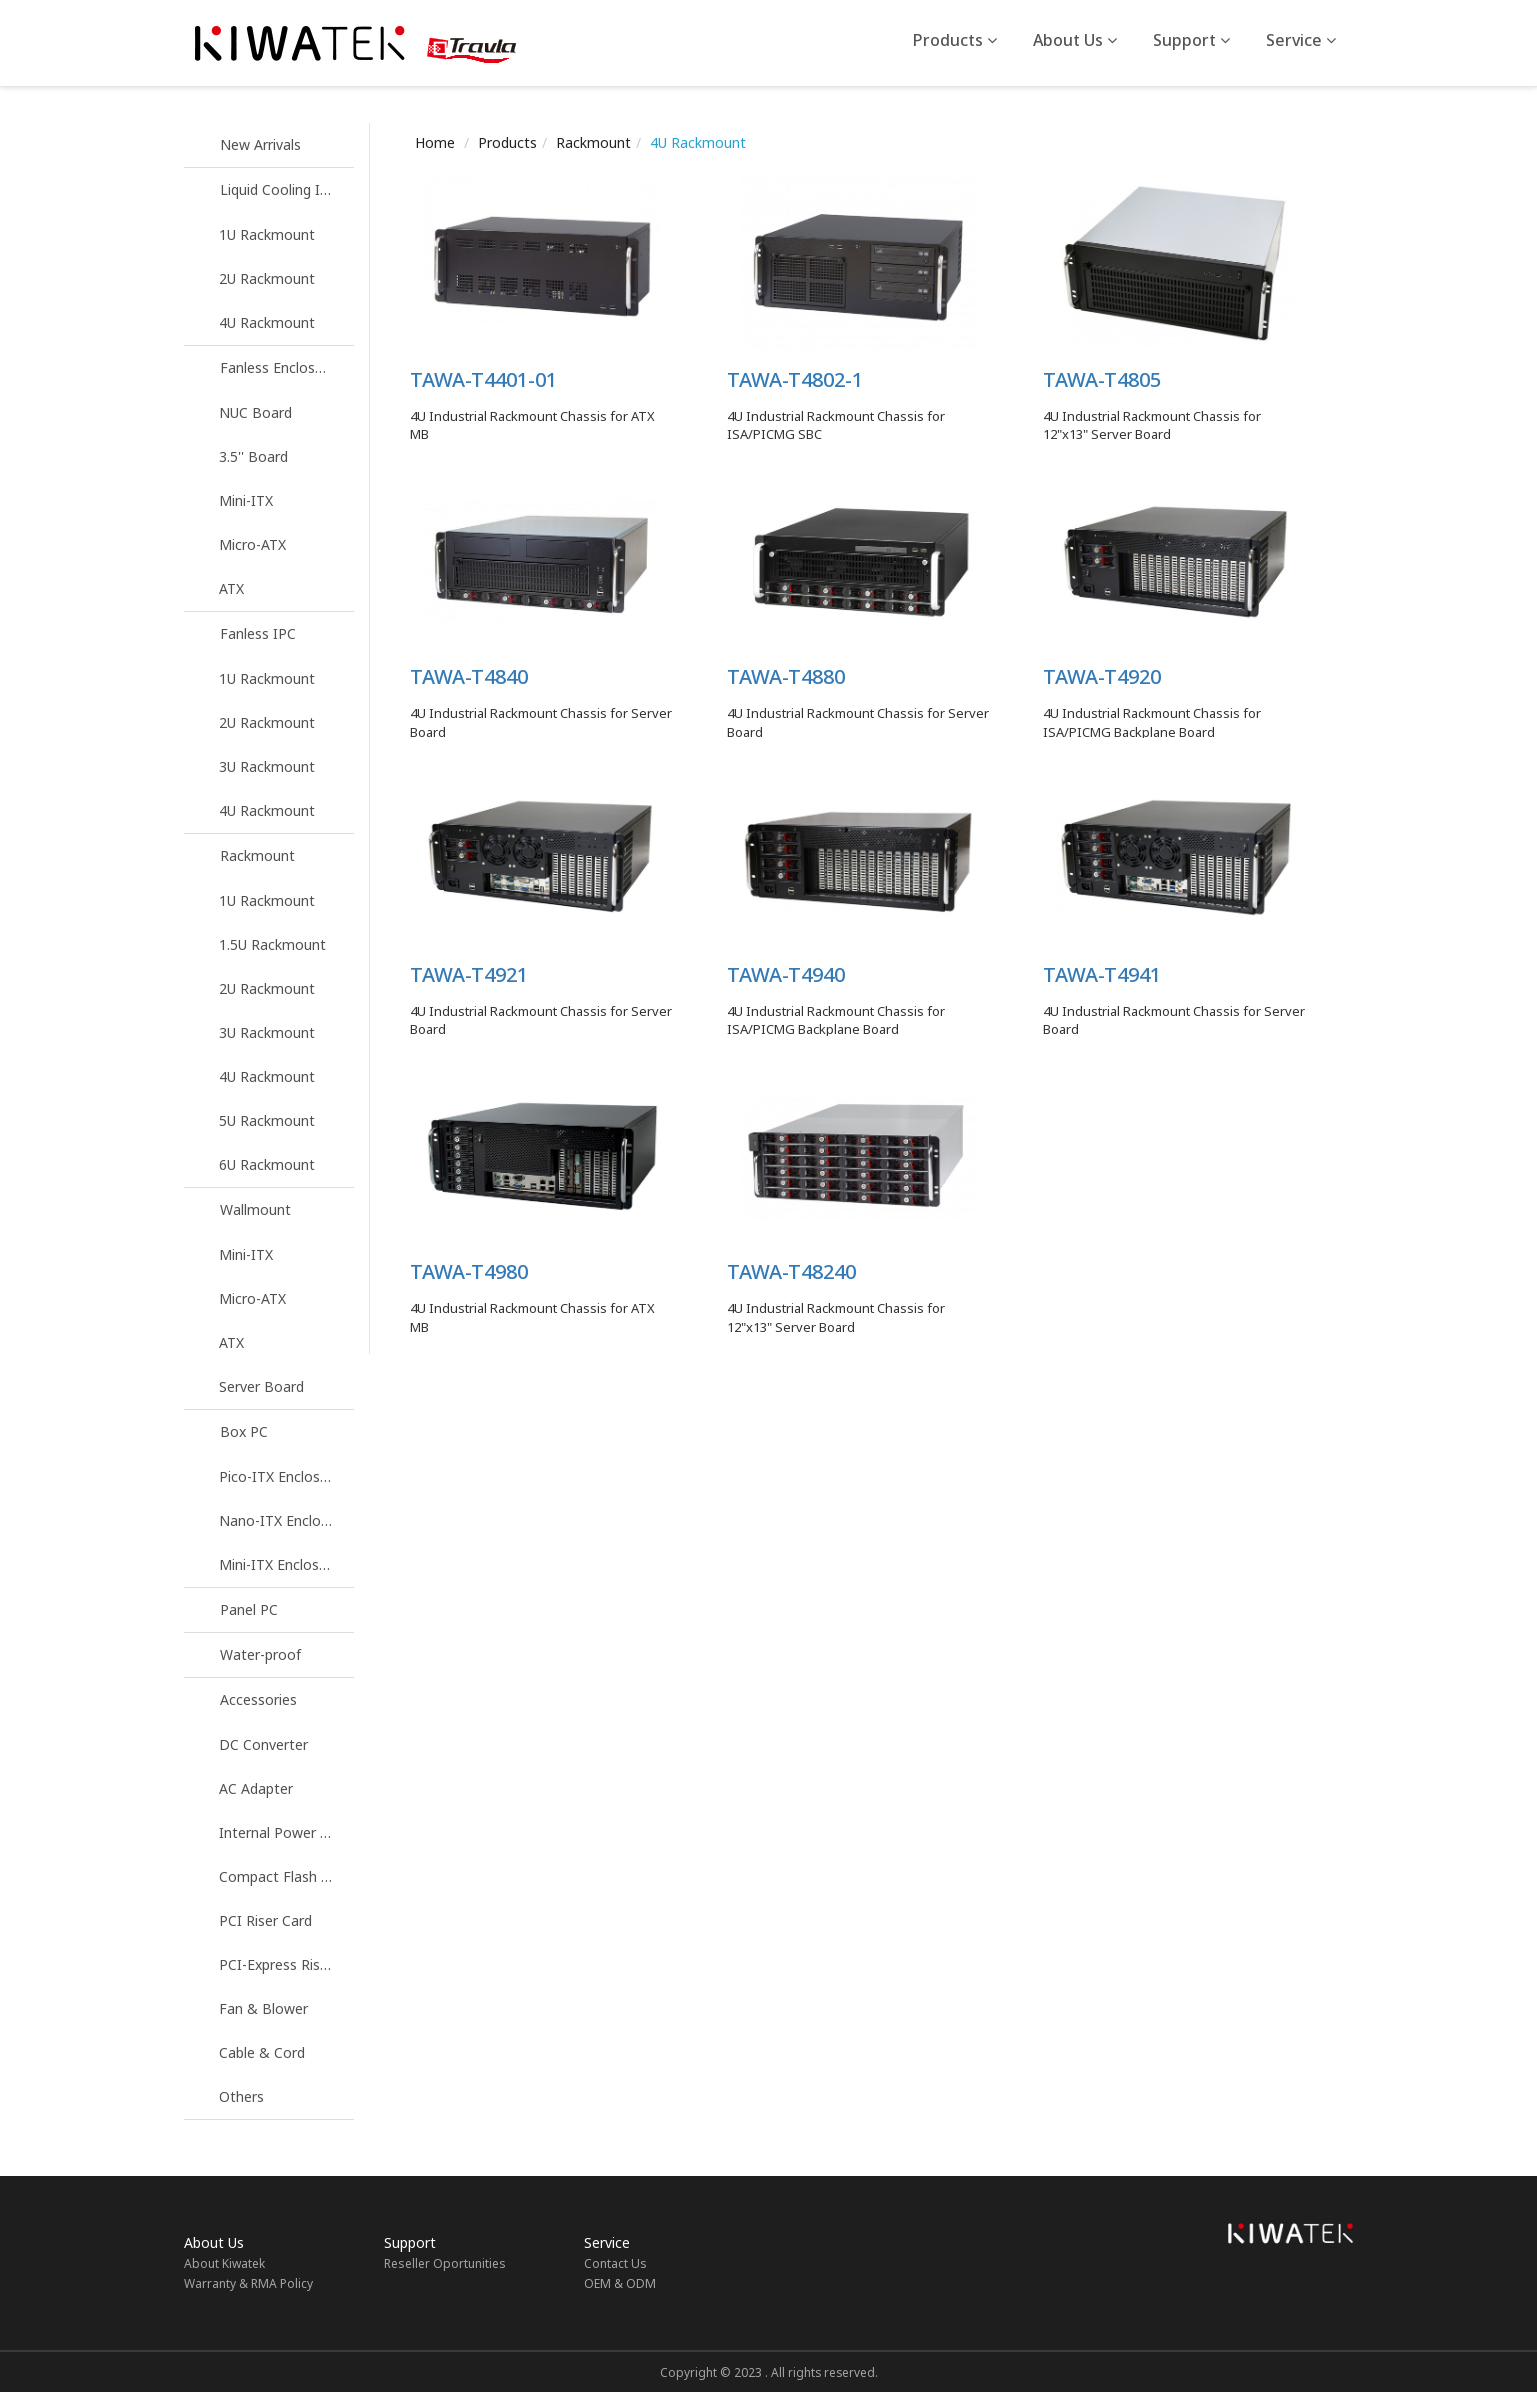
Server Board (261, 1386)
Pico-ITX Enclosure (280, 1476)
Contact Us (615, 2263)
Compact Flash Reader (286, 1876)
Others (241, 2096)
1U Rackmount (267, 234)
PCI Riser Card (265, 1920)
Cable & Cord (262, 2052)
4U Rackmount (267, 322)
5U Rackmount (267, 1120)
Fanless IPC (258, 633)
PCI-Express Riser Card (286, 1964)
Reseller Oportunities (445, 2263)
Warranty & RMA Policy (248, 2283)
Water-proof (260, 1654)
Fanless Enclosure (278, 367)
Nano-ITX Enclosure (284, 1520)
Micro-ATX (252, 544)
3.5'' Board (253, 456)
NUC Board (255, 412)
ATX (231, 588)
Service (1301, 40)
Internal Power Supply (286, 1832)
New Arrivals (260, 144)
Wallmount (255, 1209)
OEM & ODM (620, 2283)
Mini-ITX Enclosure (279, 1564)
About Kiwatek (224, 2263)
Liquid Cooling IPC (279, 189)
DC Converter (263, 1744)
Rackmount (257, 855)
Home (435, 142)
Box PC (244, 1431)
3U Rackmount (267, 766)
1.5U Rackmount (272, 944)
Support (1191, 40)
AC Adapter (256, 1788)
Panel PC (249, 1609)
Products (955, 40)
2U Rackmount (267, 278)
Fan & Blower (263, 2008)
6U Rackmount (267, 1164)
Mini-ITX (246, 500)
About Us (1075, 40)
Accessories (258, 1699)
